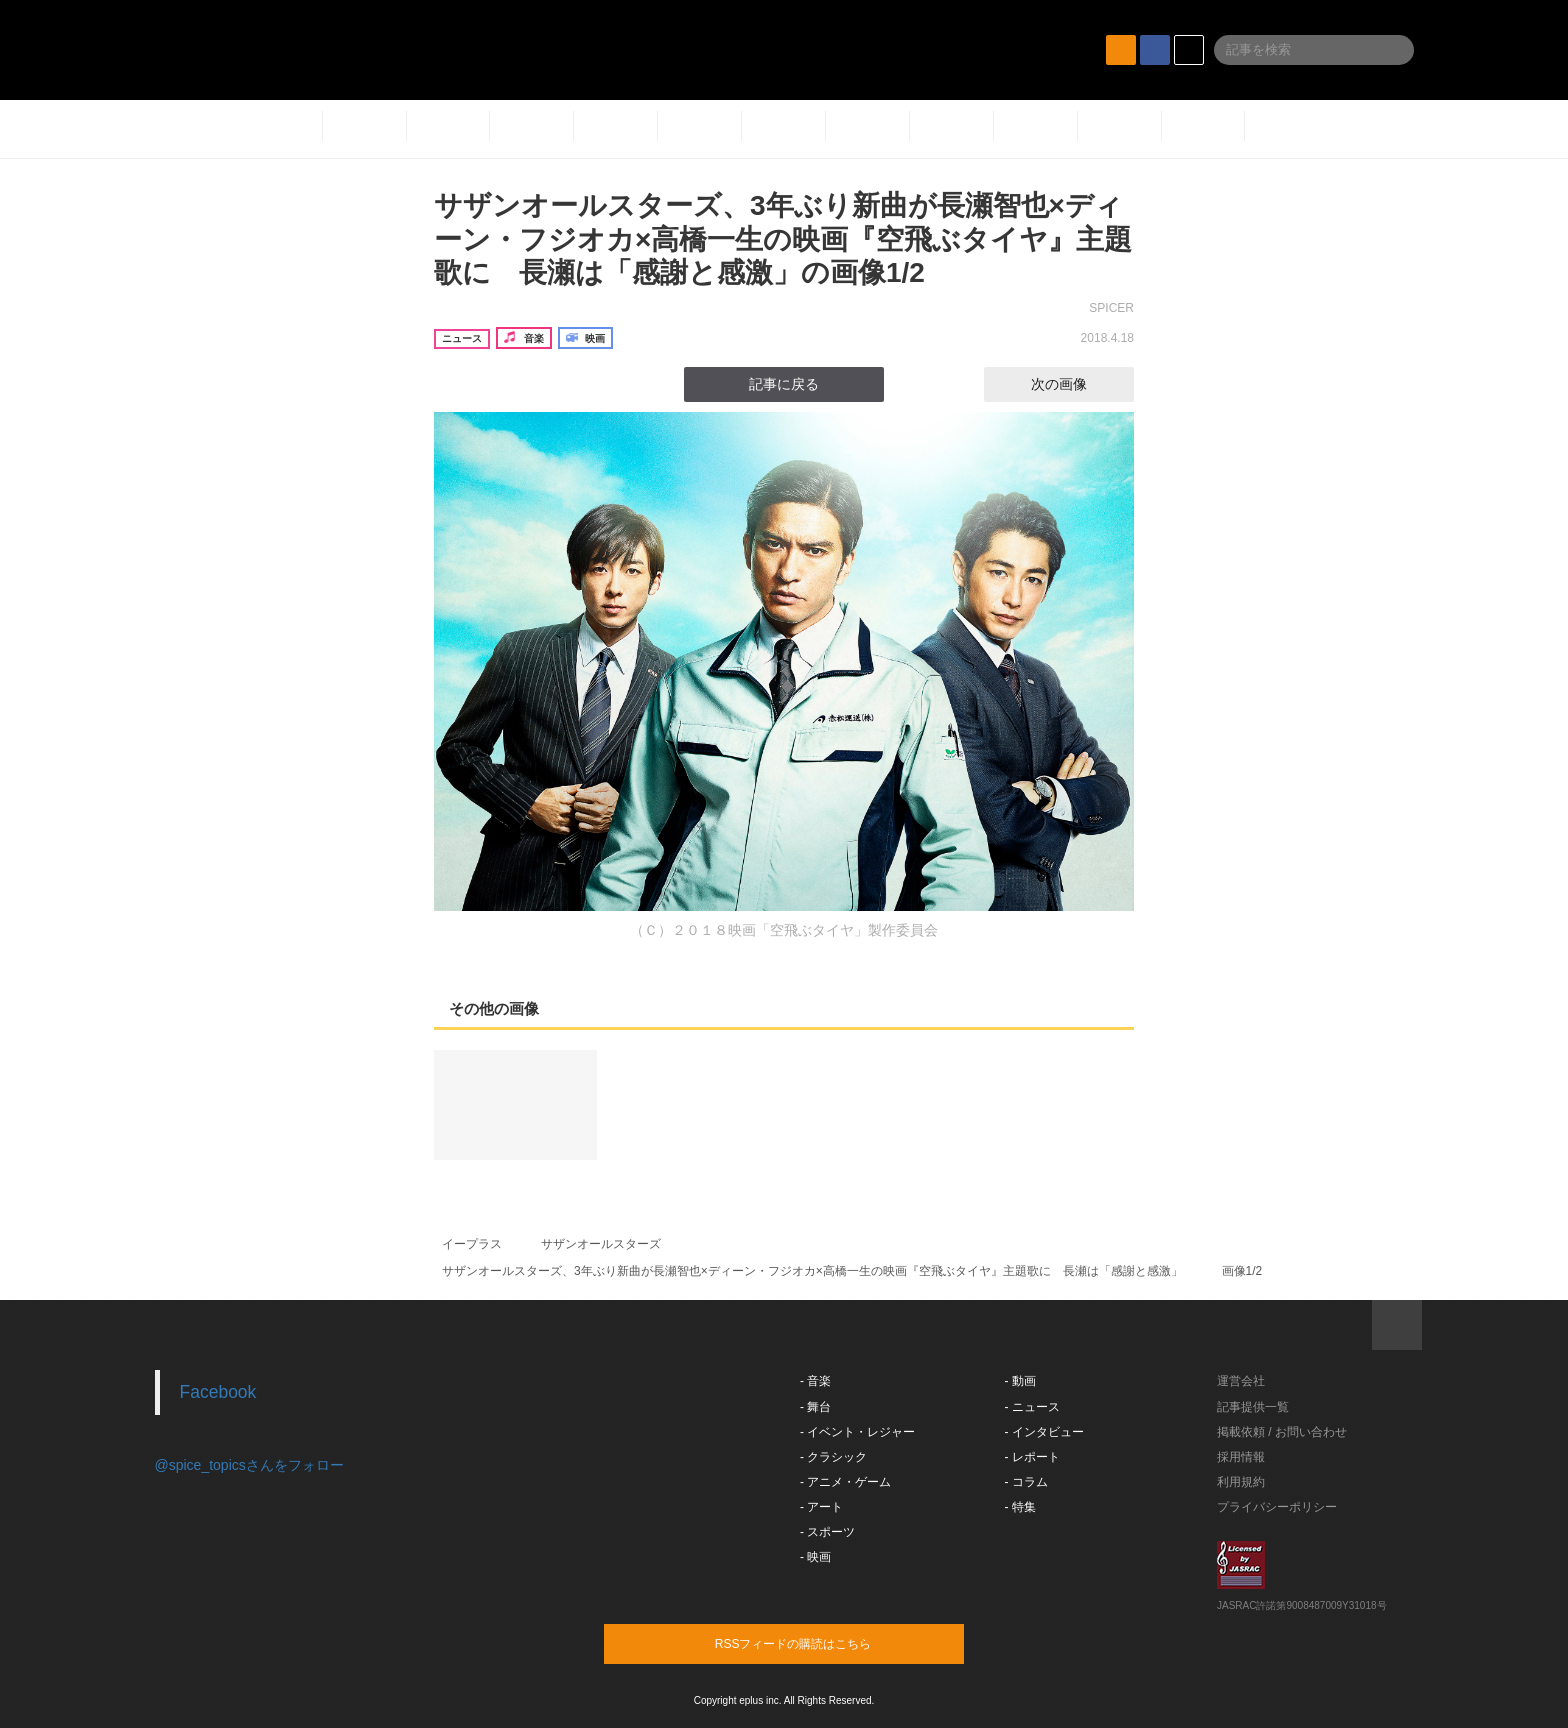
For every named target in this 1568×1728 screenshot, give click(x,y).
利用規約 (1241, 1482)
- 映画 (815, 1557)
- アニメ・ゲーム (845, 1482)
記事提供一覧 (1253, 1407)
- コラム (1026, 1482)
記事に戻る (784, 384)
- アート (821, 1507)
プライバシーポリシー (1277, 1507)
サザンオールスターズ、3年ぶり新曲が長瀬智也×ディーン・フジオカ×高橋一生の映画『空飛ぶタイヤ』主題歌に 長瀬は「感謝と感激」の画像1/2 (783, 239)
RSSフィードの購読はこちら (822, 1643)
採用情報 (1241, 1457)
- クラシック (833, 1457)
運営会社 (1241, 1381)
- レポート (1032, 1457)
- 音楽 (815, 1381)
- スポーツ (827, 1532)
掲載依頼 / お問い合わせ (1282, 1432)
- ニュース (1032, 1407)
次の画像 (1077, 384)
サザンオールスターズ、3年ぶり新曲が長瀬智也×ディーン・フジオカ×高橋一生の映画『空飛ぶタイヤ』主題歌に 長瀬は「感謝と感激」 (812, 1271)
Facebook (218, 1392)
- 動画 (1020, 1381)
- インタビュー (1044, 1432)
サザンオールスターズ (601, 1244)
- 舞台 (815, 1407)
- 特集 (1020, 1507)
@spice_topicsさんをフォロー (249, 1465)
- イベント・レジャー (857, 1432)
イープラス (472, 1244)
